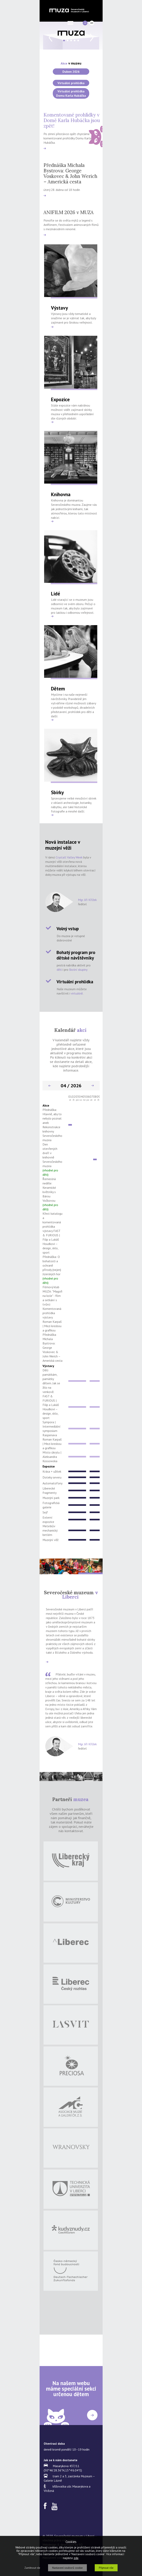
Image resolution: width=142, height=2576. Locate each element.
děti (59, 970)
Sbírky (57, 792)
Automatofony (52, 1483)
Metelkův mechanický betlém (50, 1530)
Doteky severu (52, 1477)
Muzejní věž (50, 1540)
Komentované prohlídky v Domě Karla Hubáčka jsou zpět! (72, 120)
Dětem (58, 688)
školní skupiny (78, 970)
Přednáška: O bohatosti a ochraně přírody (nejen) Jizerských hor (52, 1270)
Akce (64, 63)
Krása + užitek (52, 1471)
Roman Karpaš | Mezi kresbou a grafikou (52, 1443)
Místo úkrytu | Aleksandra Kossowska (52, 1456)
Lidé (55, 594)
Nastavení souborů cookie (67, 2568)
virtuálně (77, 993)
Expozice (60, 399)
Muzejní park (51, 1498)
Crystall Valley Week (69, 857)
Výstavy (59, 308)
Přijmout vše (106, 2568)
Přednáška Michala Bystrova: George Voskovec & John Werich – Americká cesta (70, 174)
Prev (50, 38)
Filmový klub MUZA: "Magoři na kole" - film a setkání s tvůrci (52, 1295)
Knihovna (61, 494)
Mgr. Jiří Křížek (87, 900)
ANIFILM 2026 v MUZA (69, 212)
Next (92, 38)
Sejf (45, 1512)
